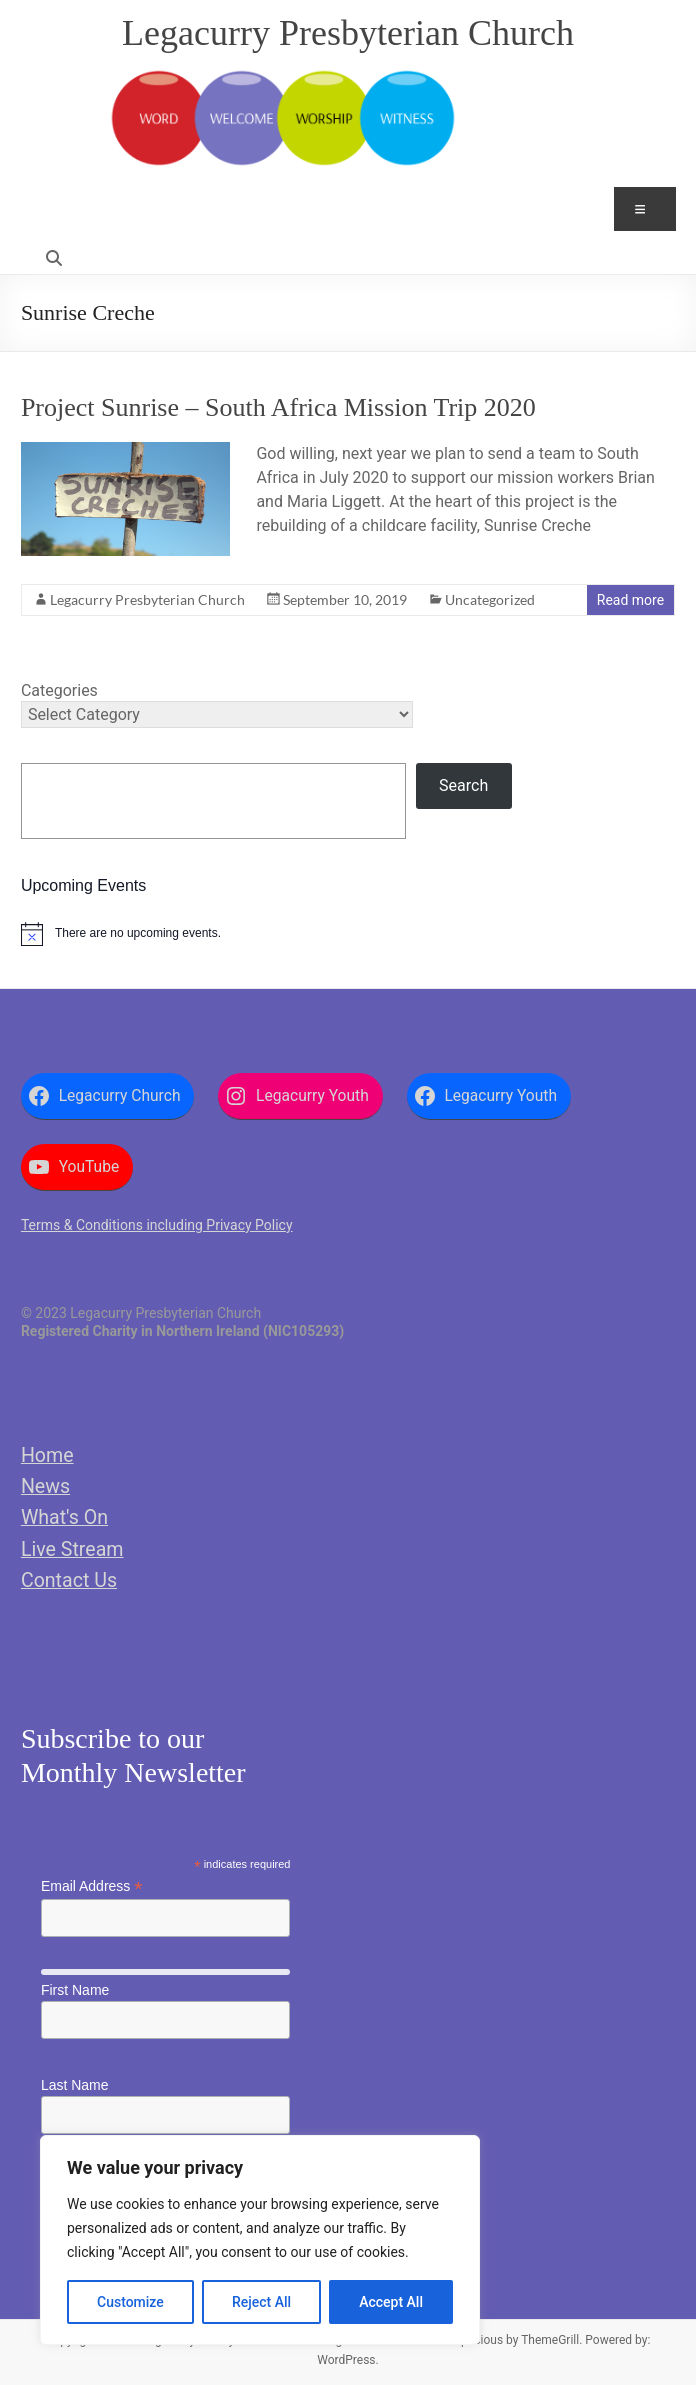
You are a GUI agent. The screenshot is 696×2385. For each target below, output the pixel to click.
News (45, 1486)
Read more (630, 600)
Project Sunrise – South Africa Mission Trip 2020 (278, 407)
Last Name (75, 2085)
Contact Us (69, 1580)
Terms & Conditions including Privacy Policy (157, 1225)
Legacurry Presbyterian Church (348, 33)
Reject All (261, 2302)
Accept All (391, 2302)
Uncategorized (490, 599)
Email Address (92, 1886)
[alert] (348, 934)
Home (47, 1455)
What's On (64, 1517)
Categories (59, 690)
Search (463, 785)
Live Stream (72, 1549)
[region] (260, 2240)
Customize (130, 2302)
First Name (75, 1990)
